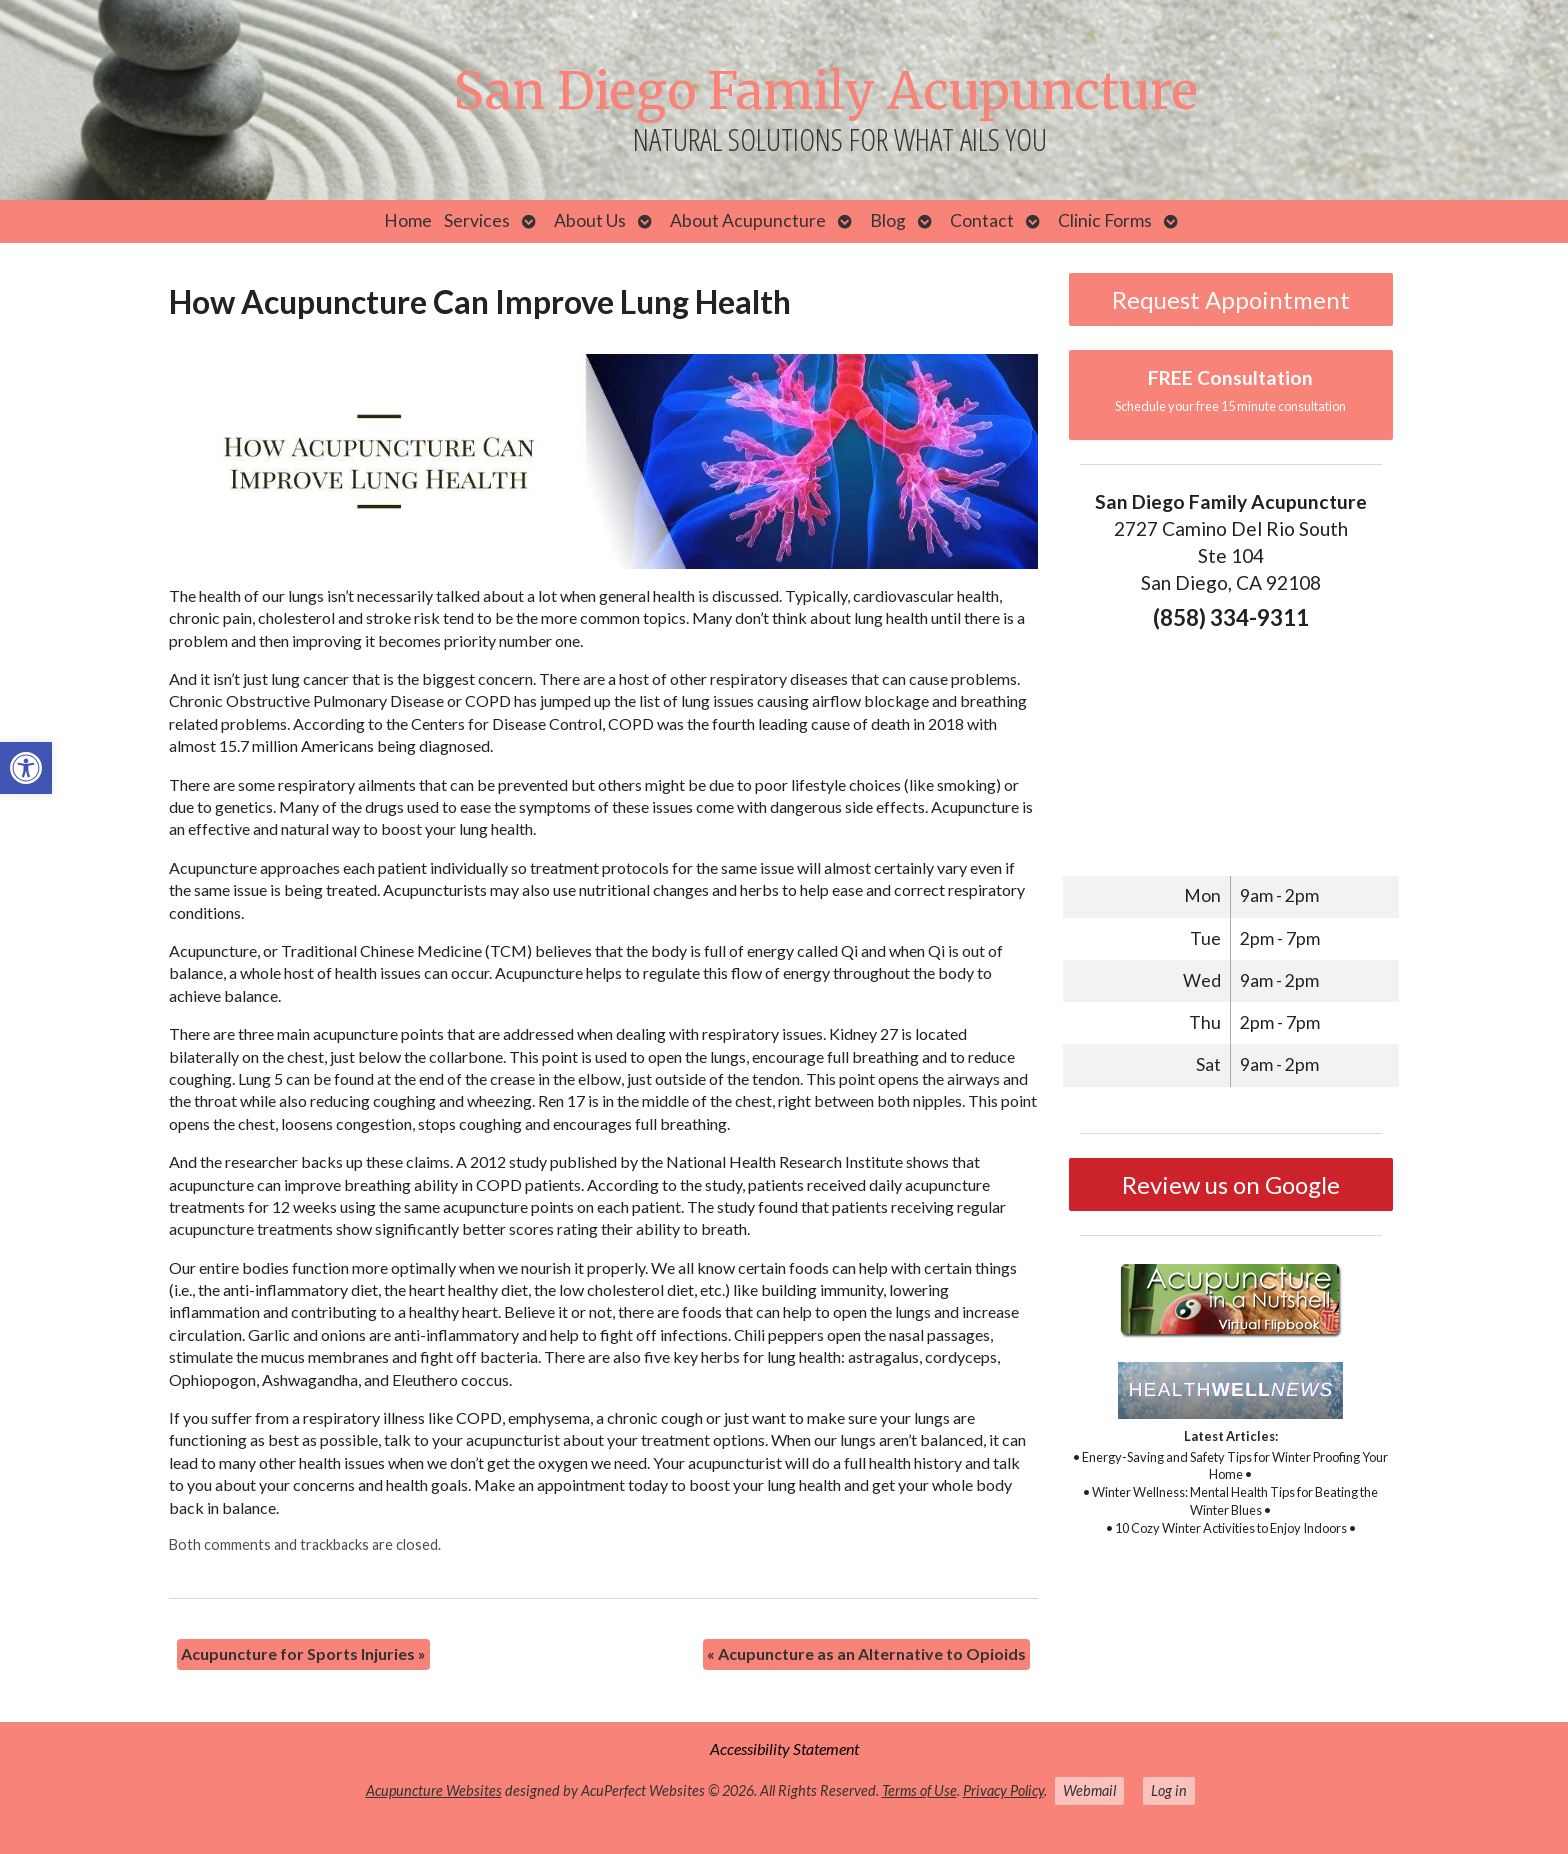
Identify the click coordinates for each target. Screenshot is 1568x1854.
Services (477, 220)
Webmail (1089, 1790)
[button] (26, 768)
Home (408, 220)
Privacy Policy (1003, 1790)
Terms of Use (919, 1790)
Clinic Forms (1105, 220)
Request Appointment (1231, 299)
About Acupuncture (748, 220)
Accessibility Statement (784, 1748)
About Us (590, 220)
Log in (1169, 1790)
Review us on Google (1231, 1184)
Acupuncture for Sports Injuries (303, 1653)
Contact (982, 220)
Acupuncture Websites (434, 1790)
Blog (888, 220)
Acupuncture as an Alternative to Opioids (866, 1653)
